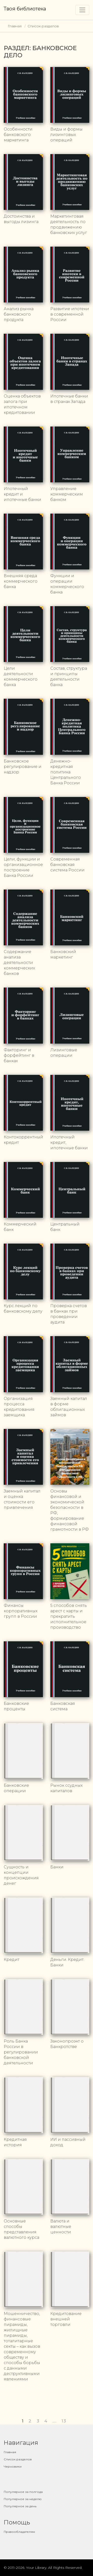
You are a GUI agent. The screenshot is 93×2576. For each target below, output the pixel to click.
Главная (15, 26)
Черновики (13, 2466)
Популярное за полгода (23, 2492)
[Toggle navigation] (82, 10)
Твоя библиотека (25, 9)
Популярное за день (20, 2506)
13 (64, 2420)
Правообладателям (19, 2532)
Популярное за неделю (23, 2499)
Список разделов (43, 26)
